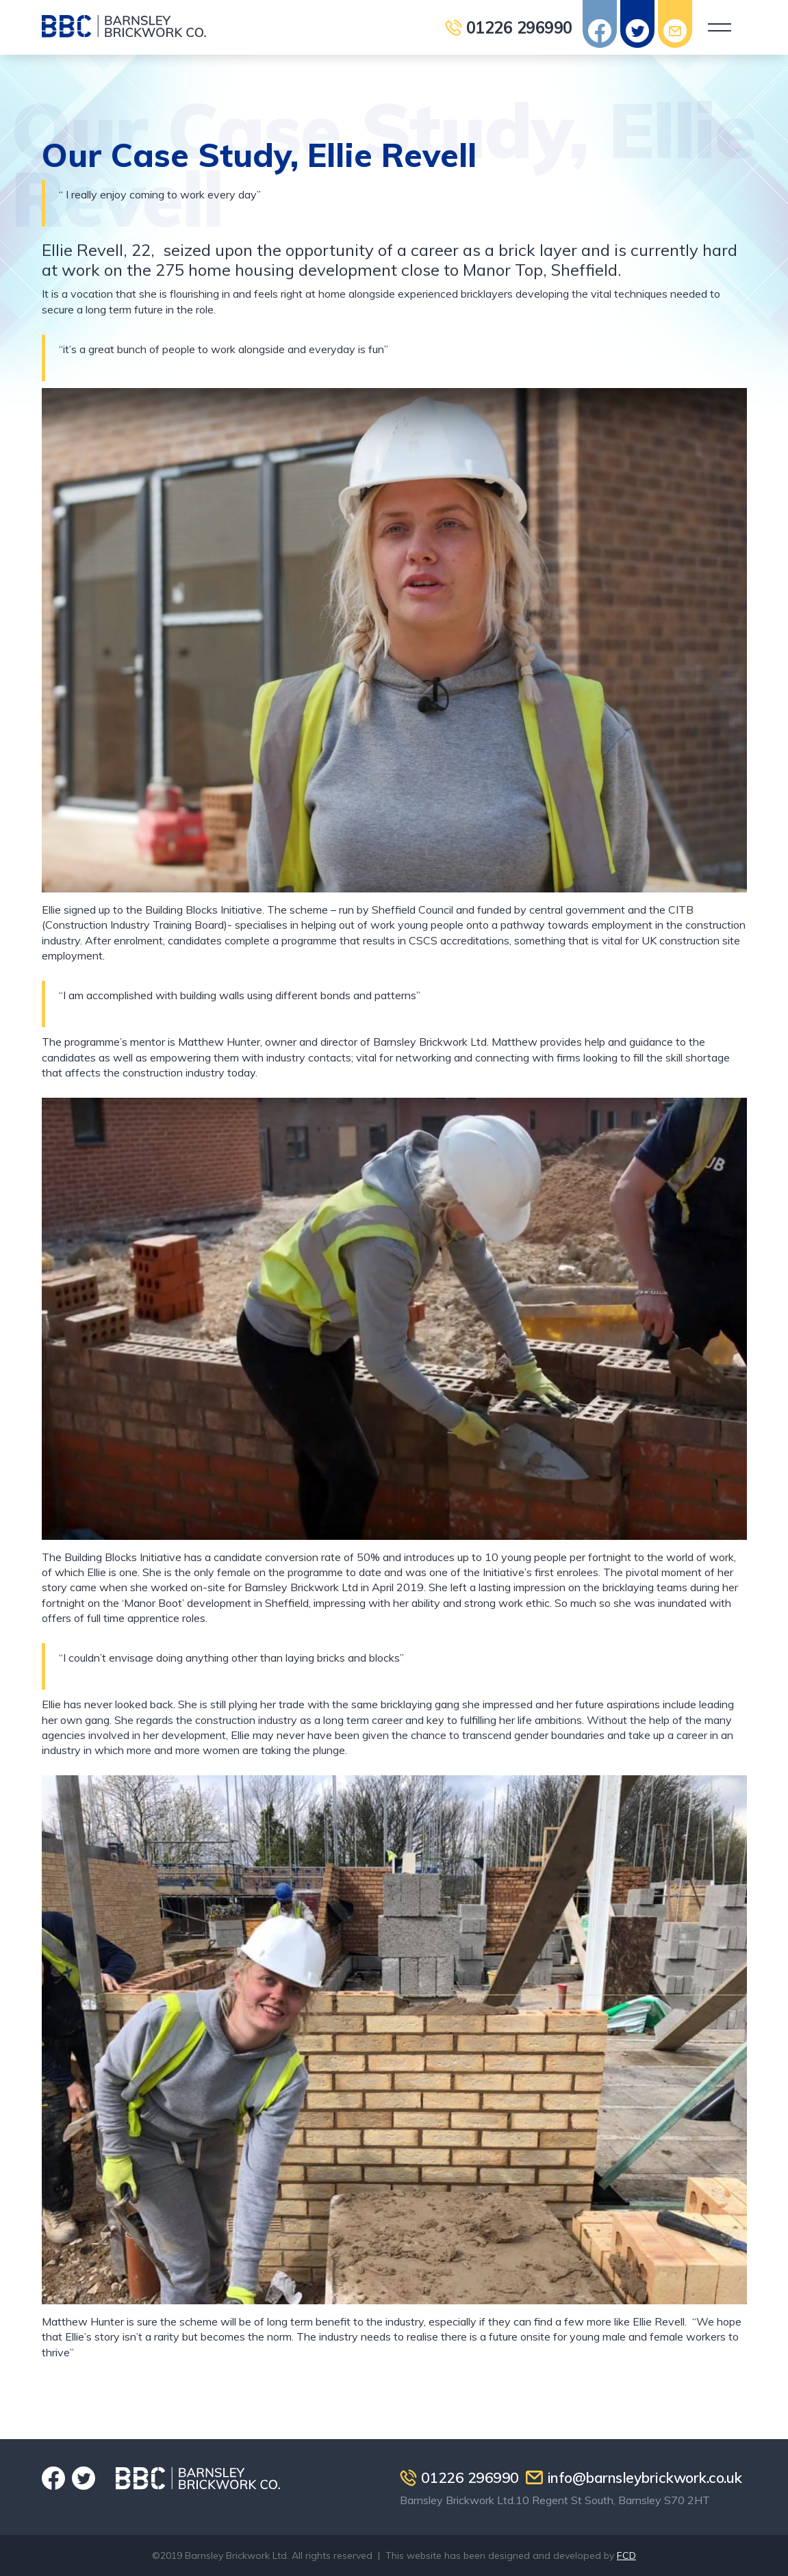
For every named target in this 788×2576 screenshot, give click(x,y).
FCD (626, 2555)
